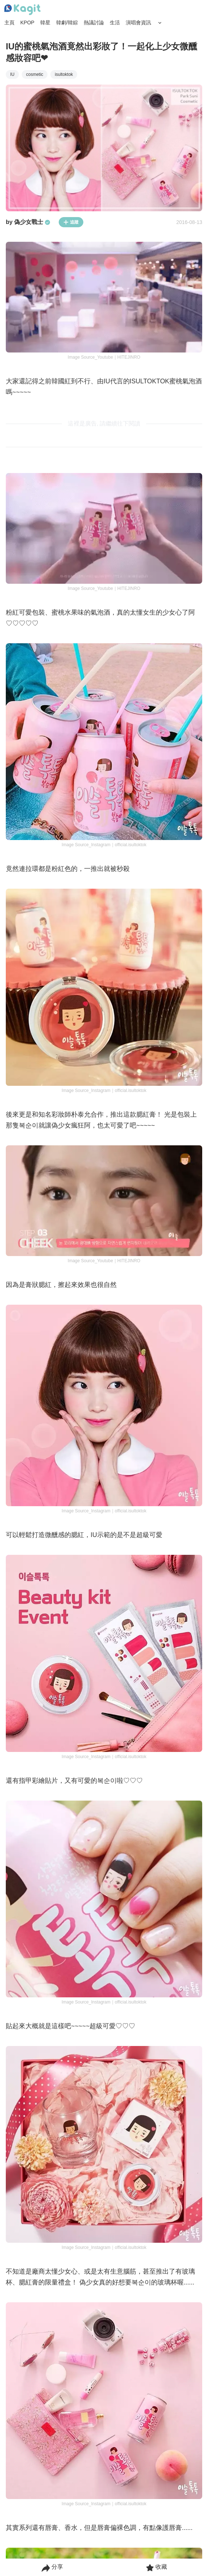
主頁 (9, 22)
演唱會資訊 (138, 22)
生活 (115, 22)
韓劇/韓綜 (67, 22)
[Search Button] (160, 23)
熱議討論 (94, 22)
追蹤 (71, 222)
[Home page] (22, 9)
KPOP (27, 22)
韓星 (45, 22)
